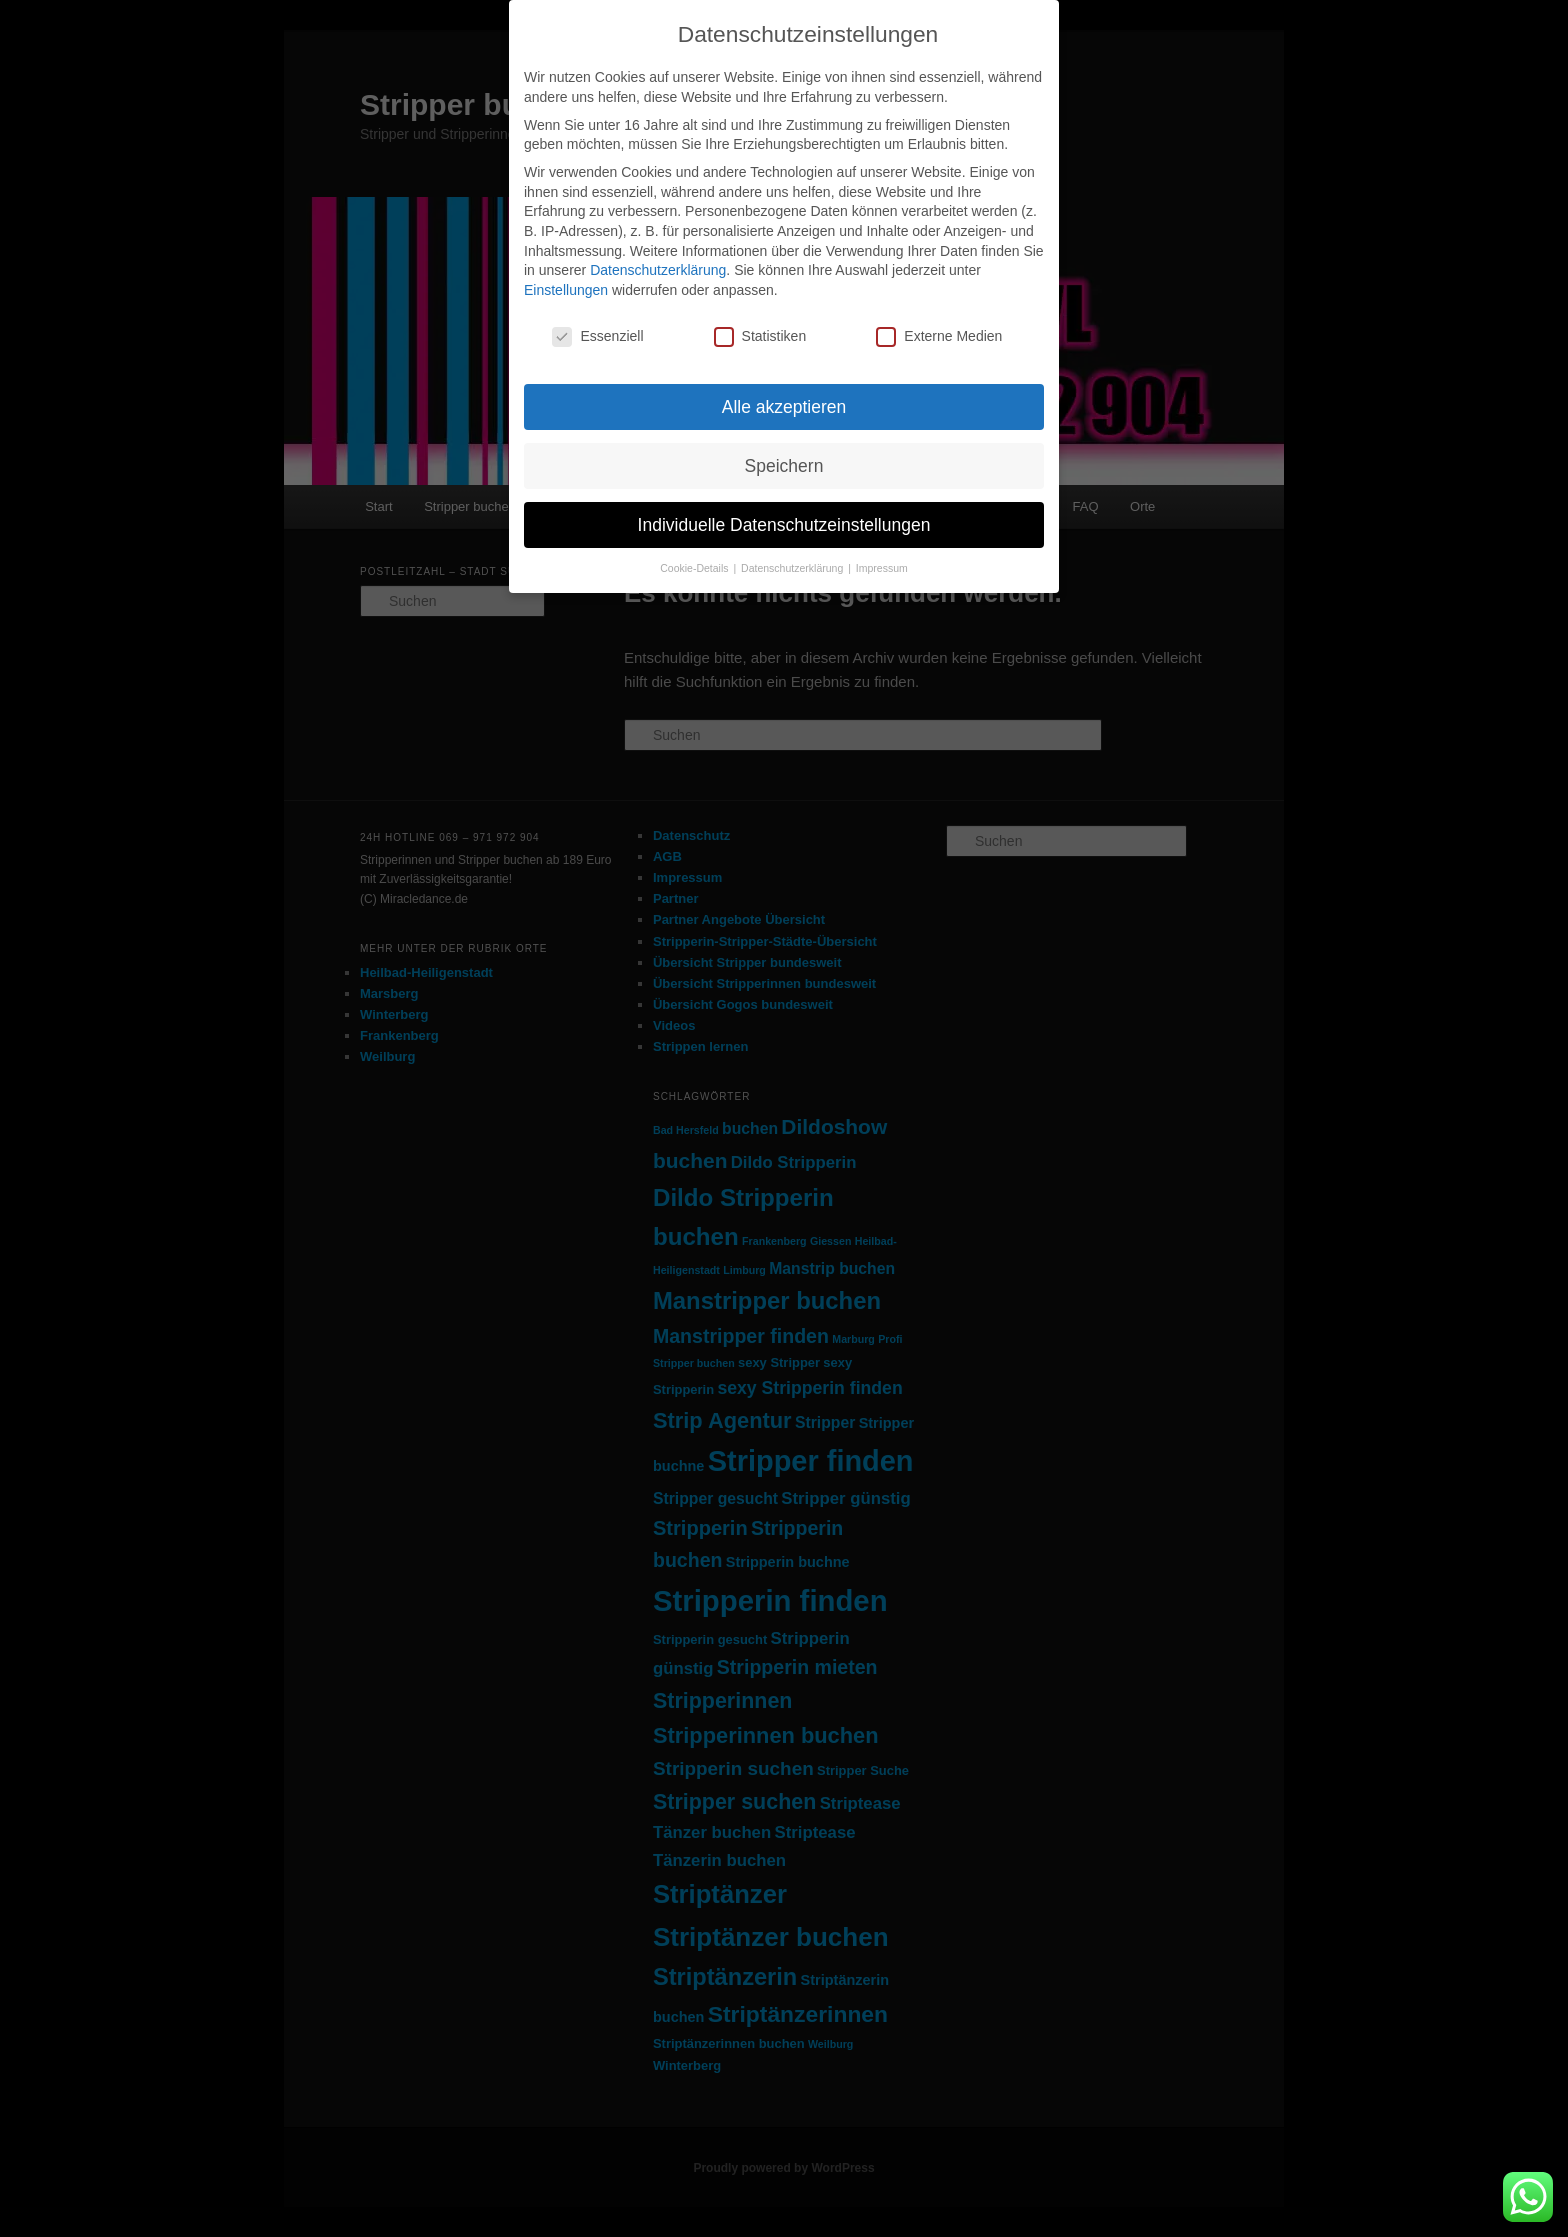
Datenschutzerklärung (658, 270)
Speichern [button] (784, 466)
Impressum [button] (882, 568)
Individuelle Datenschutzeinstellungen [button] (784, 525)
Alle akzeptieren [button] (784, 407)
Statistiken (760, 336)
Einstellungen (566, 290)
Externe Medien (939, 336)
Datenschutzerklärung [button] (793, 568)
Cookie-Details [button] (695, 568)
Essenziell (597, 336)
